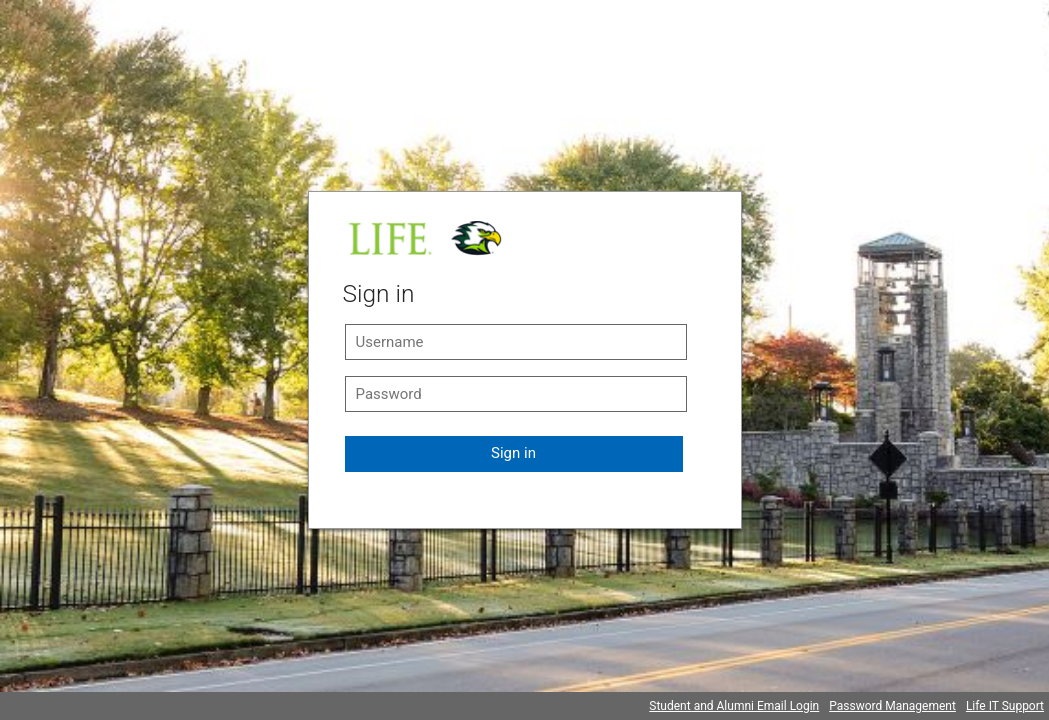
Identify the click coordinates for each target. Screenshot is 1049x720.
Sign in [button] (513, 453)
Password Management (892, 706)
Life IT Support (1005, 706)
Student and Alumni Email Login (734, 706)
